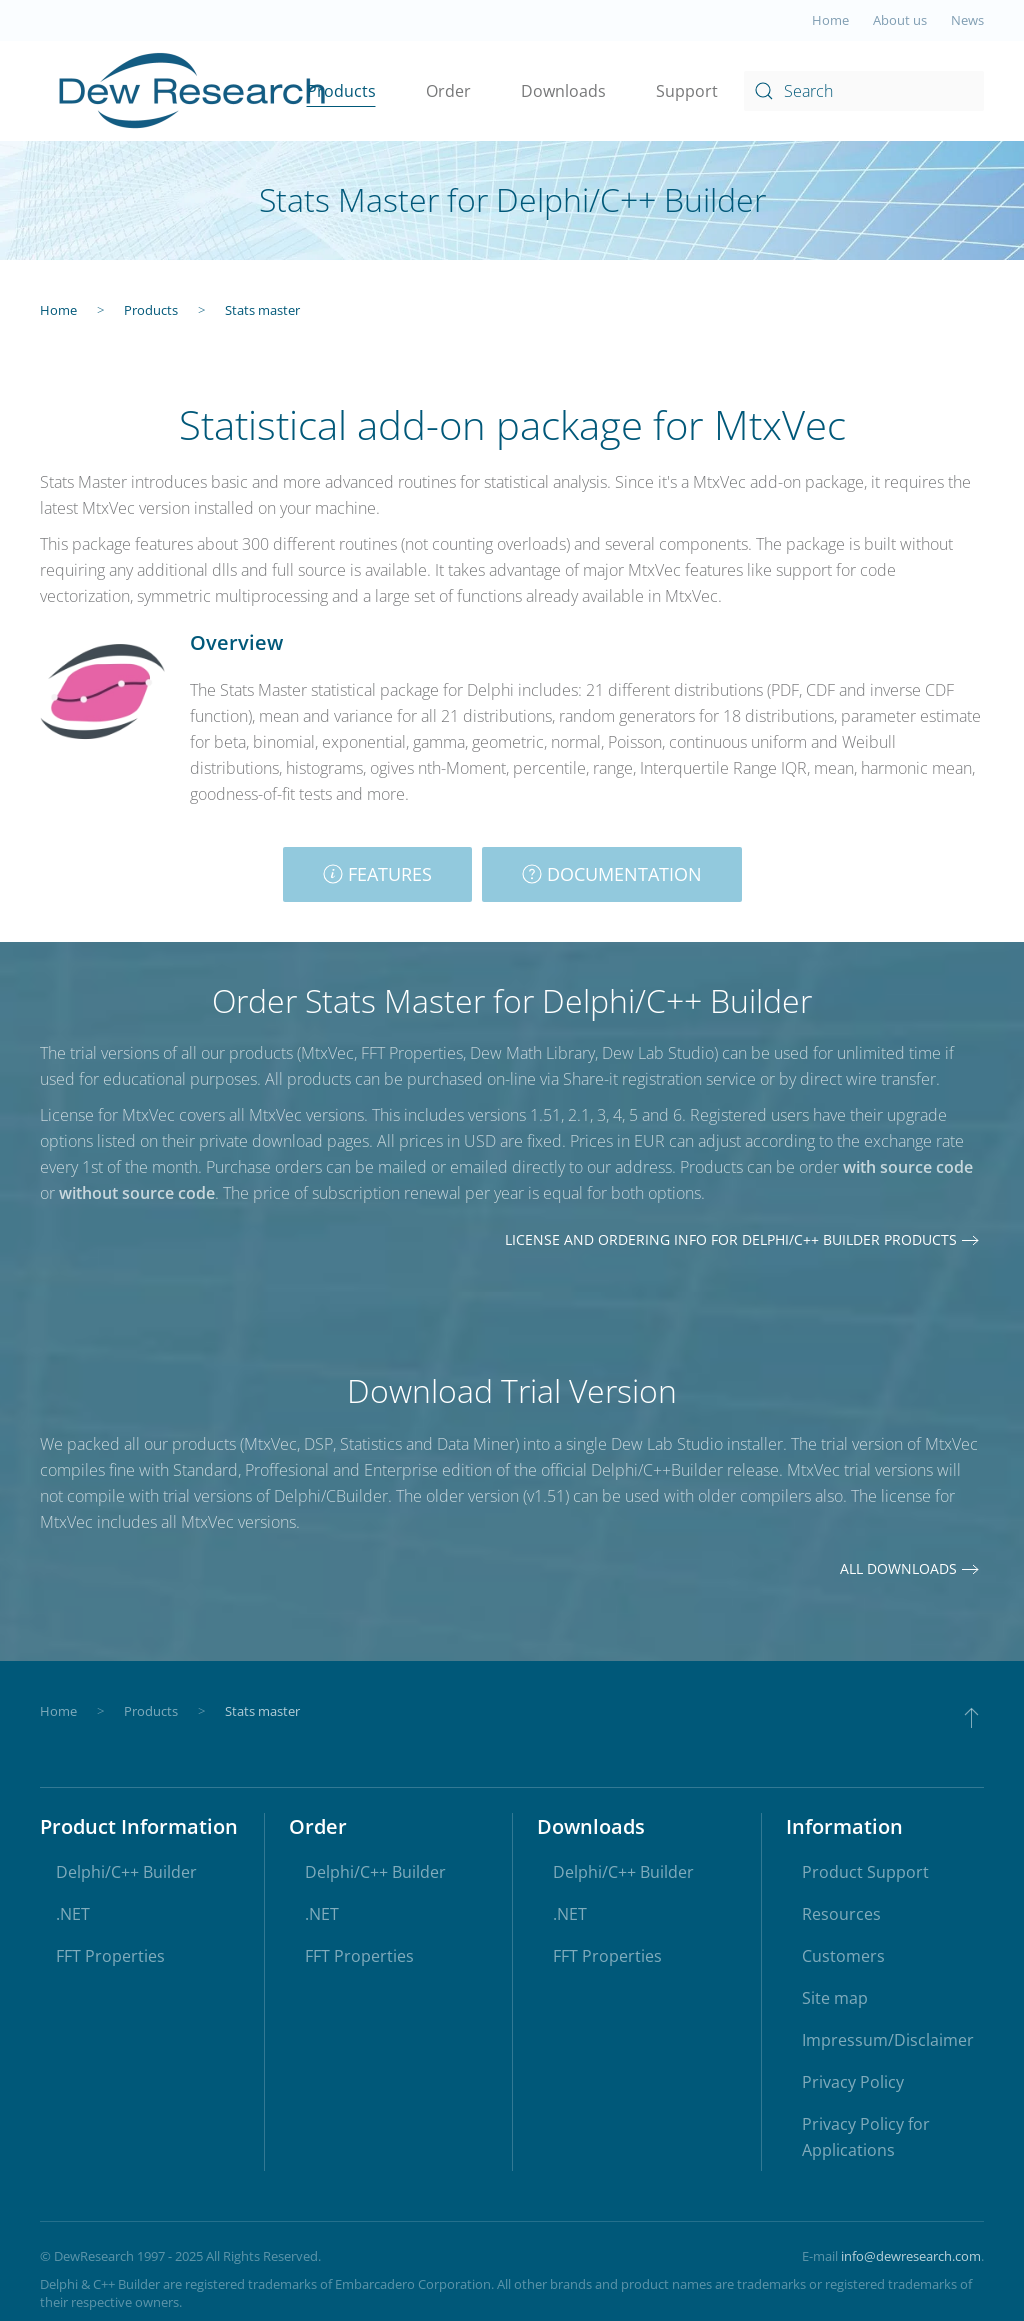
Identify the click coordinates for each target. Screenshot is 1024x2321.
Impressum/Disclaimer (888, 2040)
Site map (835, 1998)
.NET (73, 1914)
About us (900, 20)
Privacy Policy (853, 2082)
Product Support (865, 1872)
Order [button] (448, 91)
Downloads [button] (563, 91)
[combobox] (864, 91)
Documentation (612, 874)
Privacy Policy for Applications (866, 2137)
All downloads (898, 1568)
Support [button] (687, 91)
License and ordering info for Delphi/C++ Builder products (731, 1239)
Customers (843, 1956)
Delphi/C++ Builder (126, 1872)
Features (377, 874)
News (967, 20)
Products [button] (341, 91)
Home (830, 20)
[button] (971, 1717)
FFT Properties (110, 1956)
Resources (841, 1914)
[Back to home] (193, 91)
